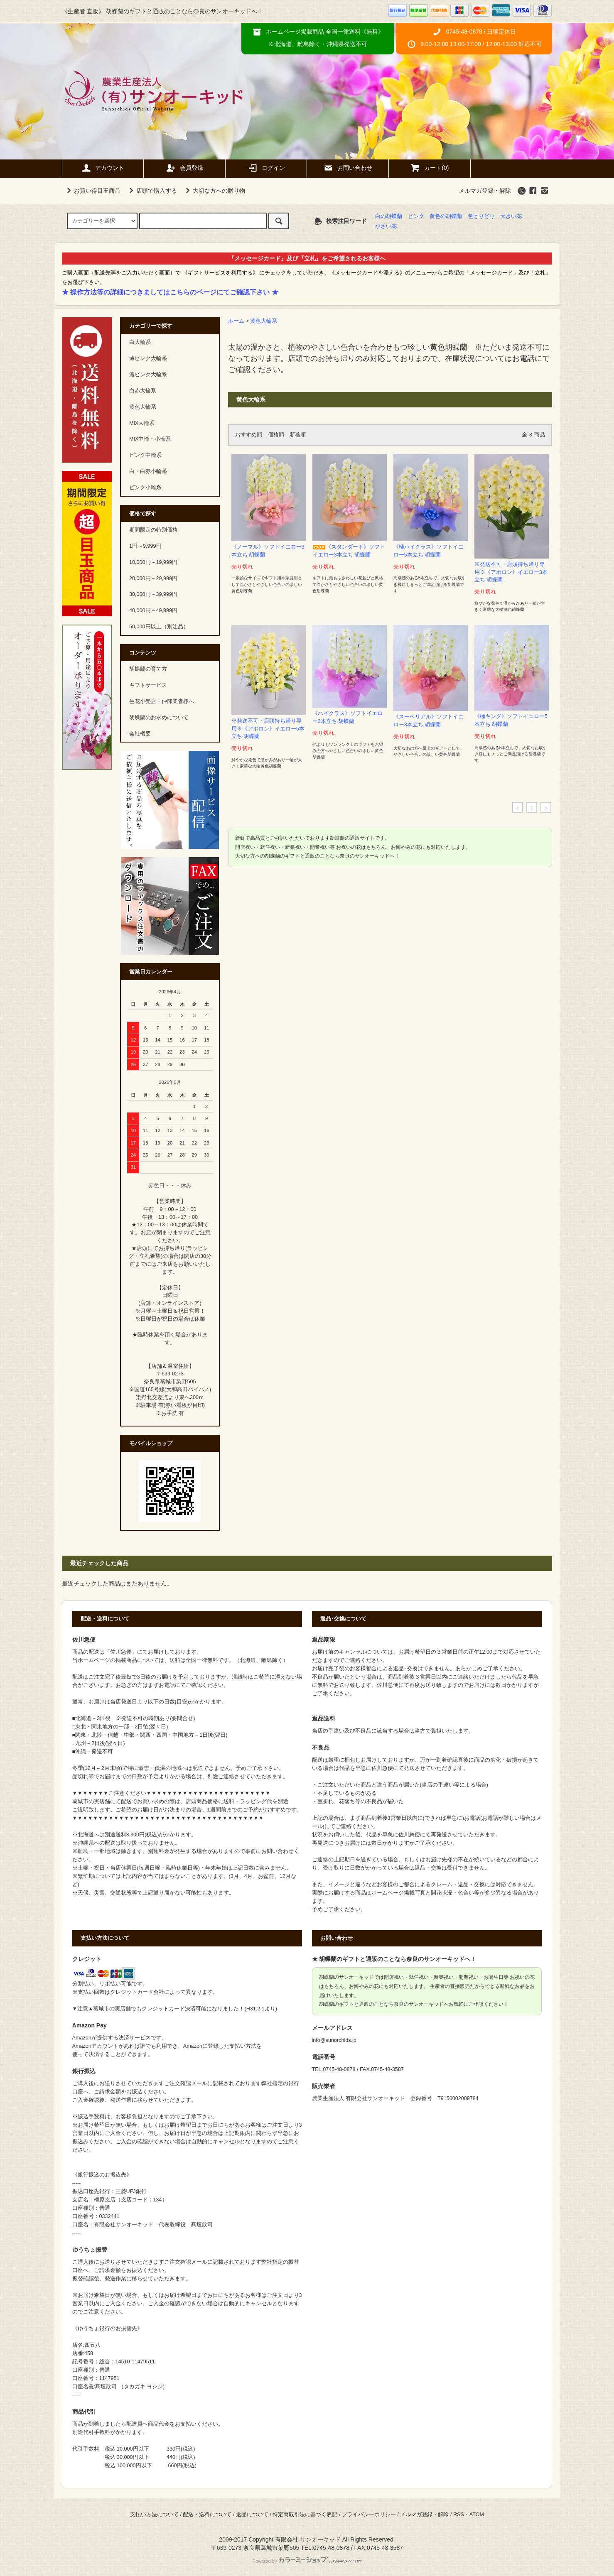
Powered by (306, 2561)
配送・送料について (207, 2514)
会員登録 (184, 168)
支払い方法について (154, 2514)
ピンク (416, 216)
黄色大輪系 (263, 321)
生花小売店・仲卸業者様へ (161, 701)
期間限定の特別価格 (153, 530)
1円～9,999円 (145, 546)
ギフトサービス (148, 685)
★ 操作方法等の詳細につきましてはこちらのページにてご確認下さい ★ (170, 292)
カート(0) (429, 168)
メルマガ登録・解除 (485, 190)
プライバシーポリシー (369, 2514)
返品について (252, 2514)
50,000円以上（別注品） (159, 627)
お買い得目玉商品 (92, 190)
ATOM (476, 2514)
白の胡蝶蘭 (388, 216)
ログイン (266, 168)
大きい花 (511, 216)
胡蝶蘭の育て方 (148, 669)
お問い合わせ (347, 168)
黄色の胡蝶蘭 (446, 216)
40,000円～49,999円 (153, 610)
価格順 (276, 435)
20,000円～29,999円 (153, 578)
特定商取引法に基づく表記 (305, 2514)
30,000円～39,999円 (153, 594)
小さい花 (386, 226)
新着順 (298, 435)
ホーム (236, 321)
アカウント (102, 168)
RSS (458, 2514)
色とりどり (481, 216)
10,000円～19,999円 (153, 562)
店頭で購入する (151, 190)
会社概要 (140, 734)
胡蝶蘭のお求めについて (159, 718)
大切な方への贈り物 (214, 190)
